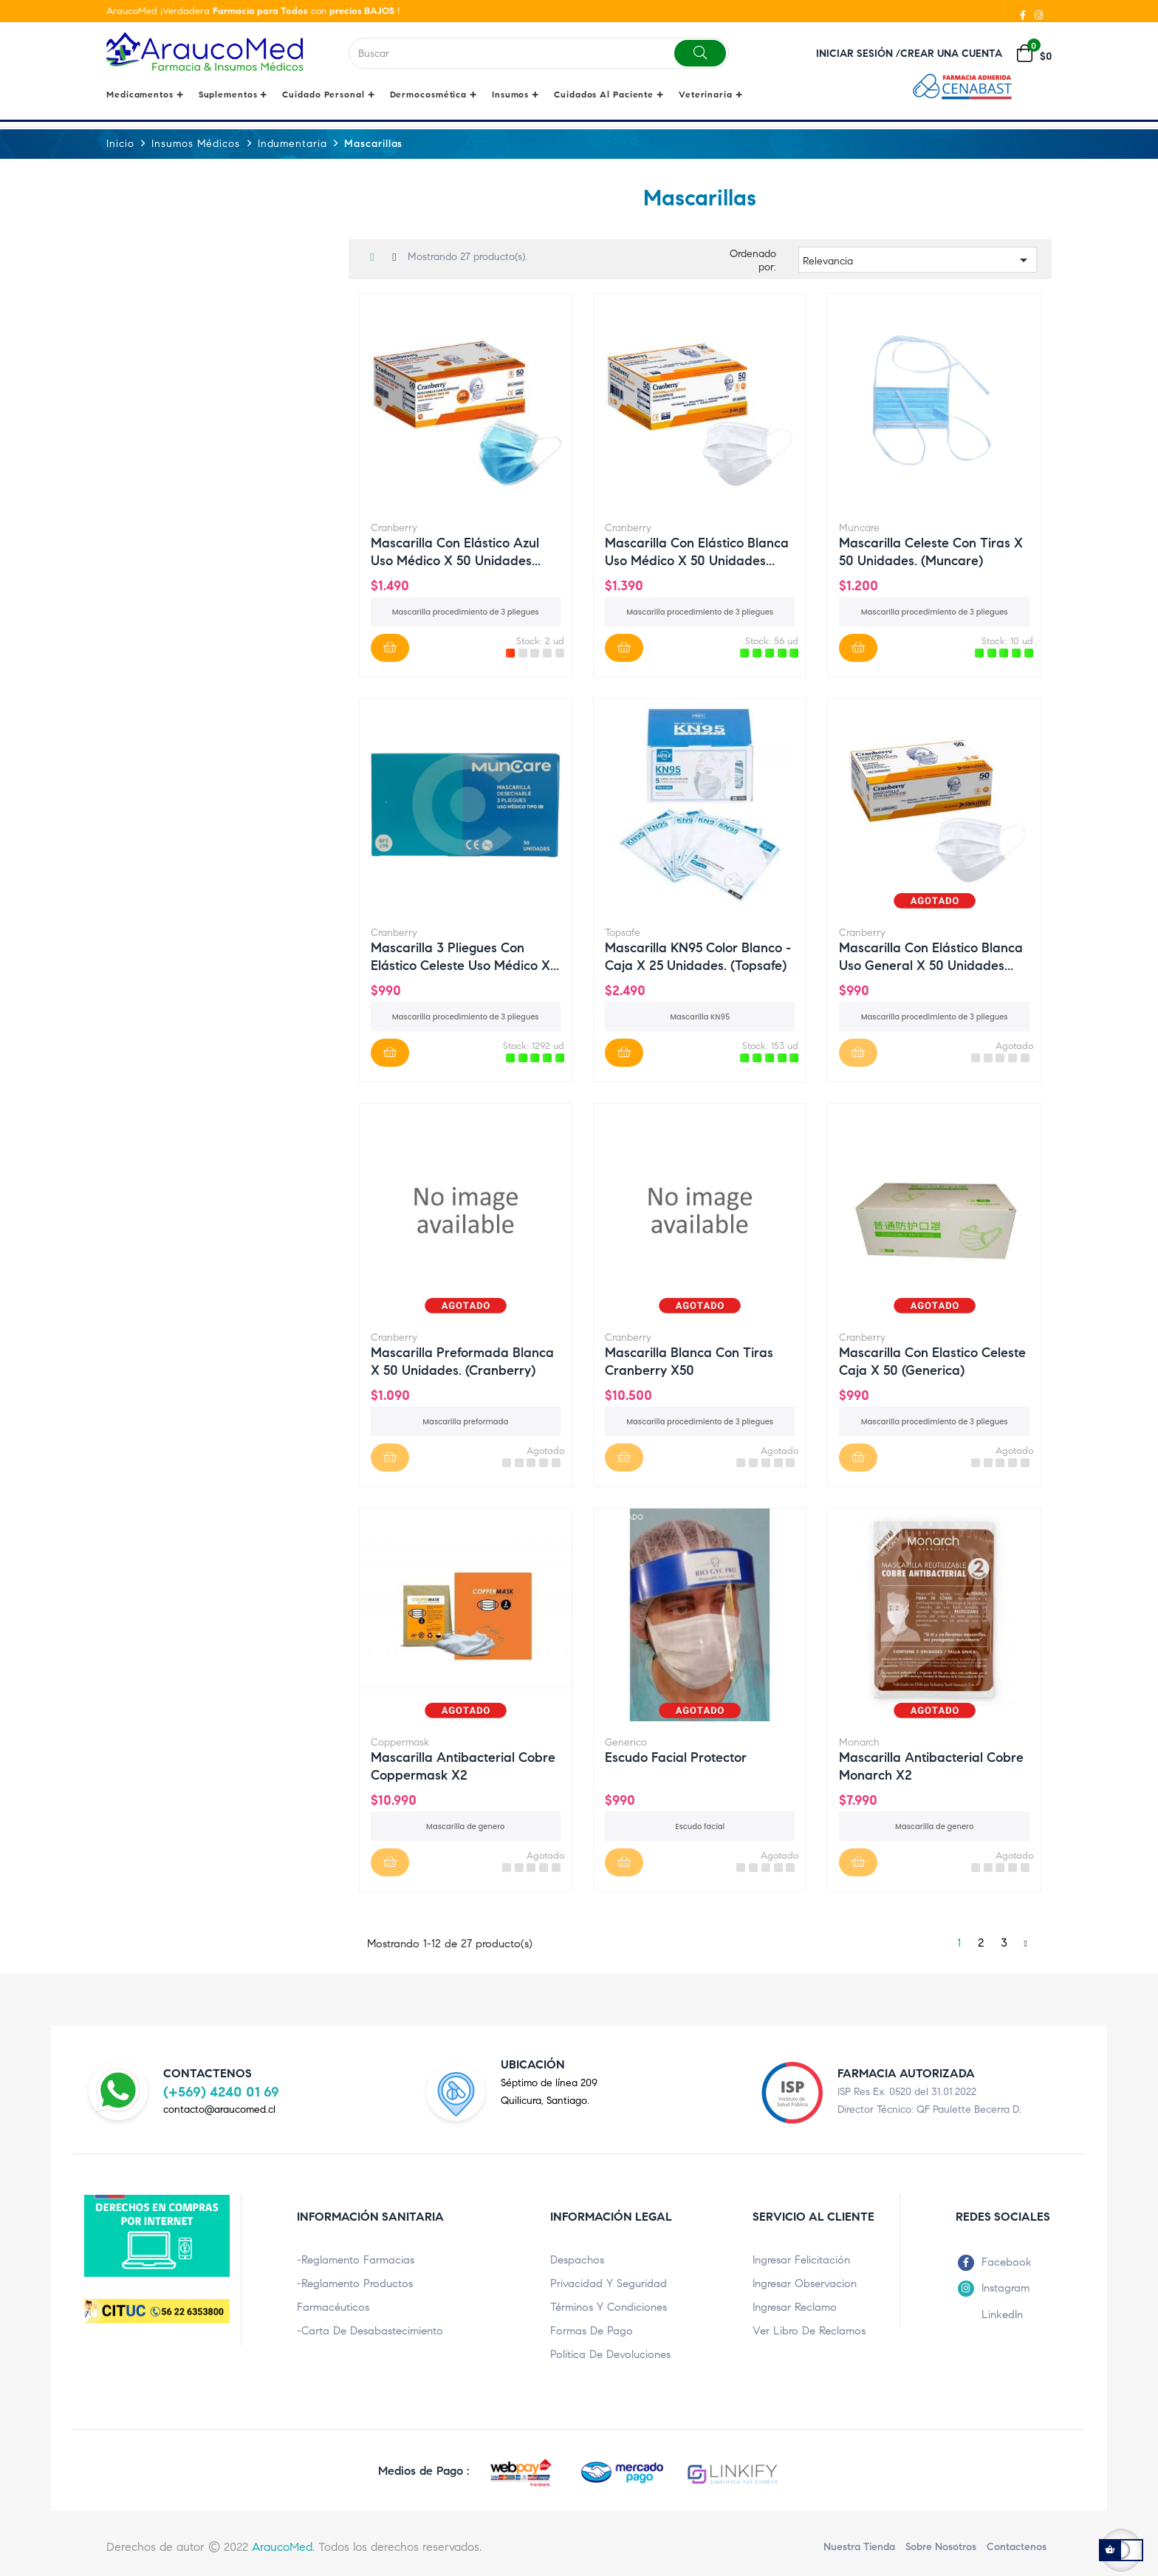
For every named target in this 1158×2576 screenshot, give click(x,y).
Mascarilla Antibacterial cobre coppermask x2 (463, 1765)
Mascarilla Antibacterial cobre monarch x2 (931, 1765)
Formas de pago (591, 2330)
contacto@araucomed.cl (219, 2108)
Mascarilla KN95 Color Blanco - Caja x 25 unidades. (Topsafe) (698, 956)
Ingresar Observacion (805, 2283)
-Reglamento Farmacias (355, 2259)
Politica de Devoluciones (610, 2354)
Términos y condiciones (608, 2307)
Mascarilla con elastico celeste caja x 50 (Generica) (932, 1361)
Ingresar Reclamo (795, 2307)
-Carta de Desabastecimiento (370, 2330)
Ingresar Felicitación (801, 2259)
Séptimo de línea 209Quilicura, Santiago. (549, 2092)
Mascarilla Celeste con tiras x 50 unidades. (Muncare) (931, 551)
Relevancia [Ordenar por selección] (917, 259)
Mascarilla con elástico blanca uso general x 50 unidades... (931, 956)
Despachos (577, 2259)
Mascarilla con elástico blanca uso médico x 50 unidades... (697, 551)
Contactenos (1016, 2547)
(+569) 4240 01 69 (221, 2091)
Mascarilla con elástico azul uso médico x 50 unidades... (456, 551)
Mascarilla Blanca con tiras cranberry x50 (689, 1361)
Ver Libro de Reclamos (809, 2330)
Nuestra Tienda (859, 2547)
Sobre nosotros (940, 2547)
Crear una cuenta (951, 53)
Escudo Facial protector (676, 1757)
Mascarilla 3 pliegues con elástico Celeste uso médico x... (465, 956)
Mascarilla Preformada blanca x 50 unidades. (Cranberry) (462, 1361)
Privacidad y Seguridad (608, 2283)
